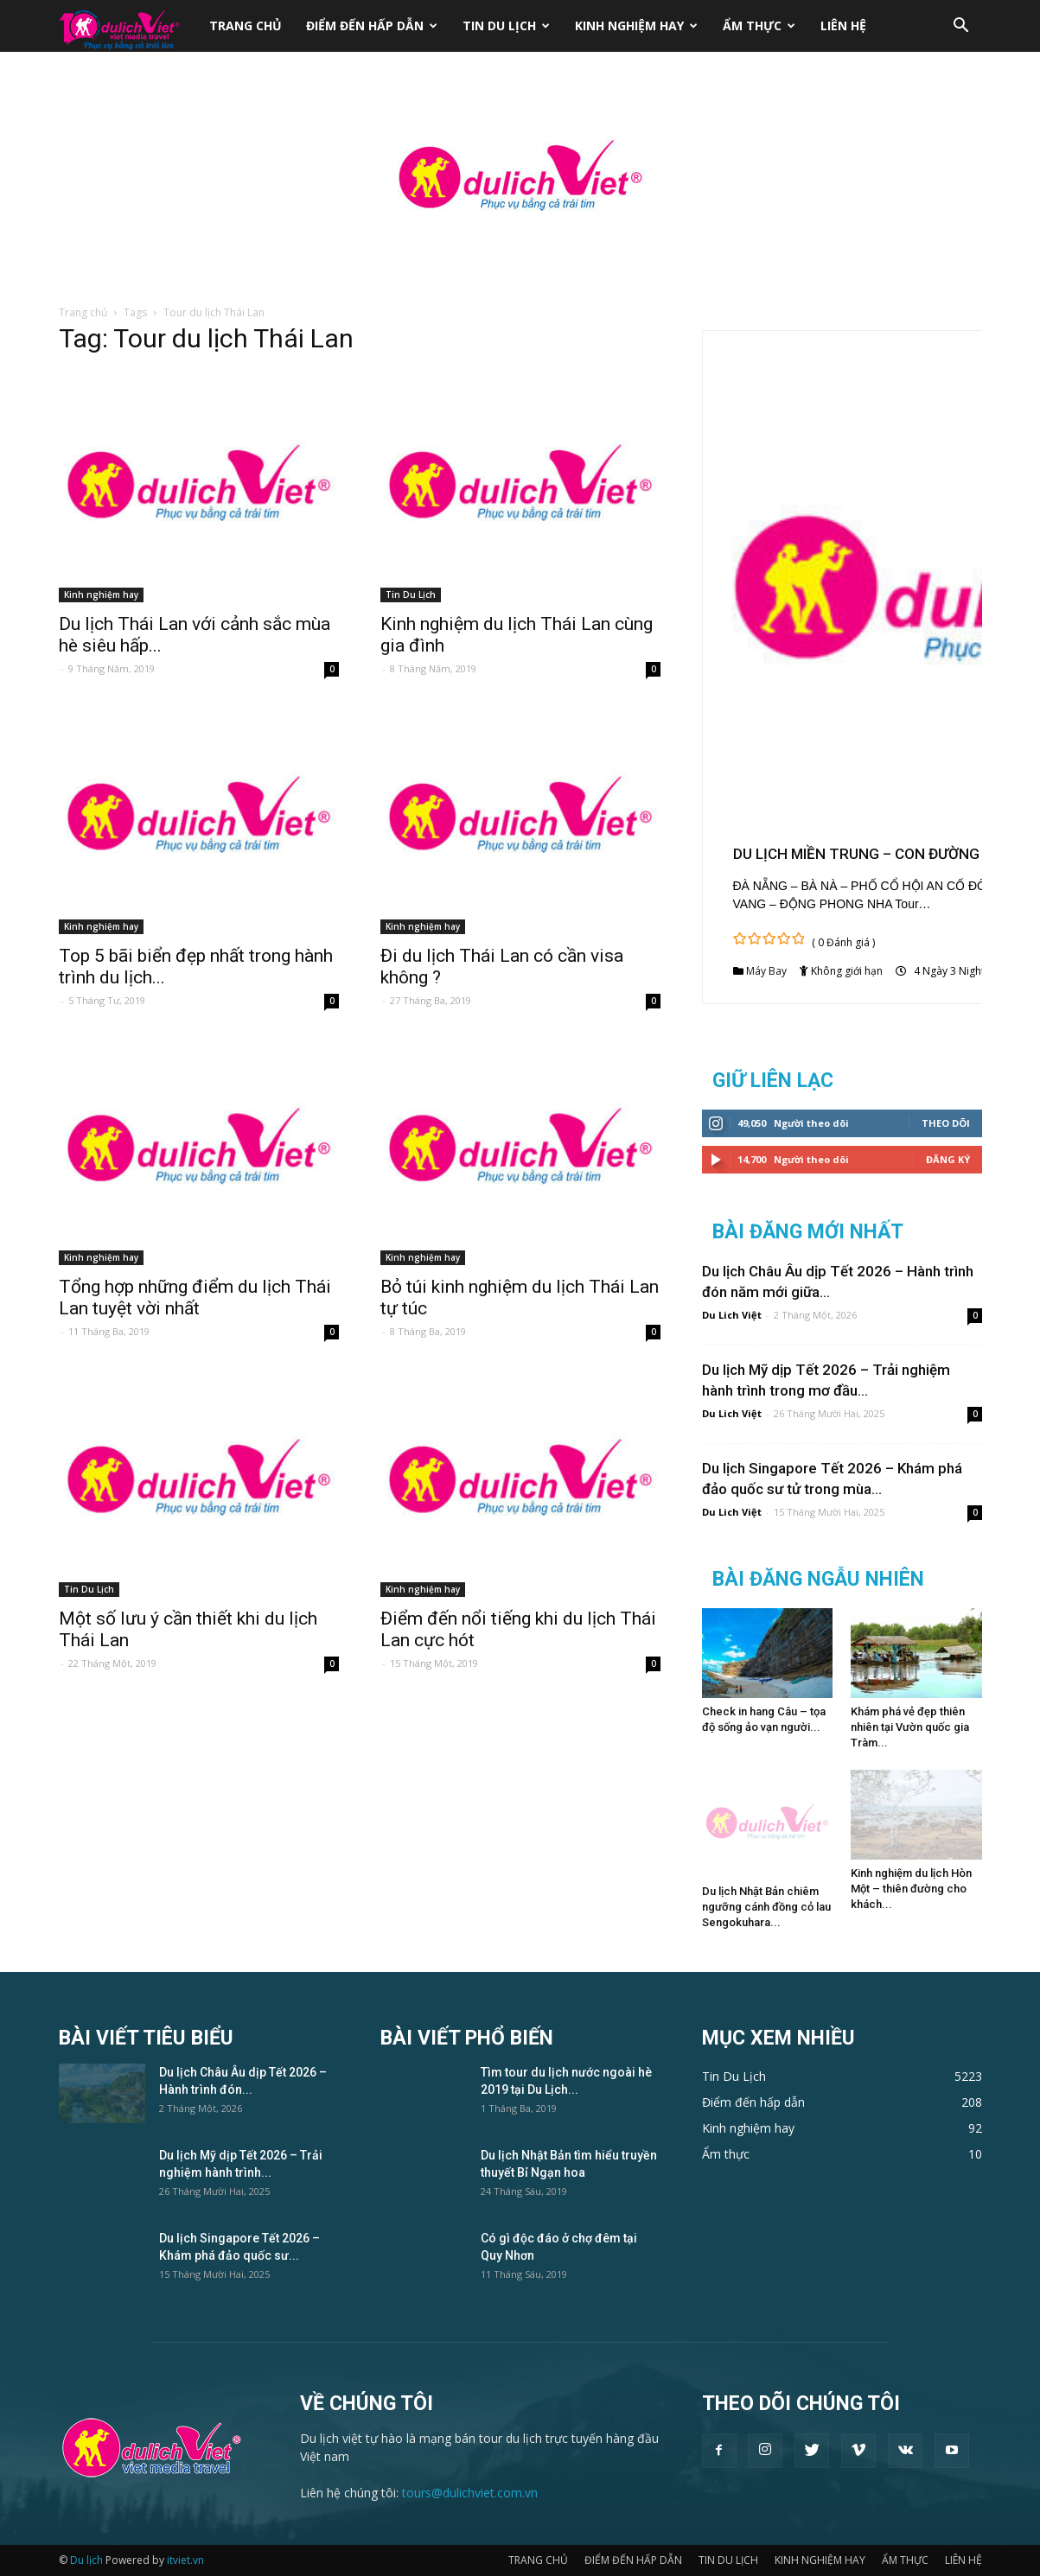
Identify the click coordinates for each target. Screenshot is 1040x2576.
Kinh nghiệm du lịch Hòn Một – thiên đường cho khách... (911, 1889)
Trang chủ (83, 312)
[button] (961, 27)
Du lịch (86, 2560)
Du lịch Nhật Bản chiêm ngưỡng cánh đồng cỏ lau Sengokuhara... (766, 1907)
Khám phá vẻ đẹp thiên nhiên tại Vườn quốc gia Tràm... (910, 1727)
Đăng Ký (948, 1159)
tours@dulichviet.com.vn (470, 2492)
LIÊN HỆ (843, 25)
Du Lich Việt (732, 1314)
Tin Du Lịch (411, 594)
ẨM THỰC (759, 25)
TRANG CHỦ (245, 25)
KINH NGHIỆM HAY (636, 25)
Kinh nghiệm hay (101, 594)
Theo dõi (946, 1122)
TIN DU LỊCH (506, 25)
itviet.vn (185, 2560)
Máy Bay (766, 971)
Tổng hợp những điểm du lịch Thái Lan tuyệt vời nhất (195, 1297)
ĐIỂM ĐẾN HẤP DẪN (371, 25)
